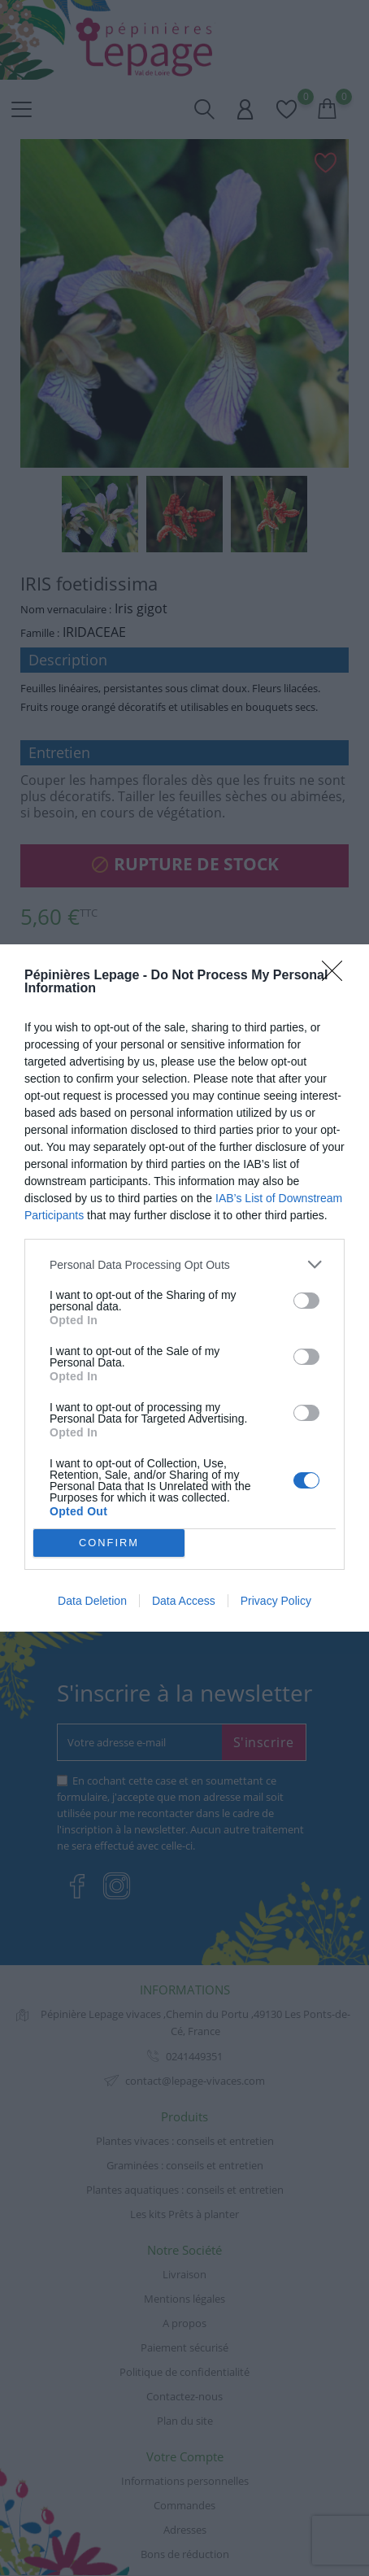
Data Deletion (92, 1600)
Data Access (183, 1600)
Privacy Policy (276, 1600)
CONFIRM (109, 1543)
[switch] (306, 1300)
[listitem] (184, 1264)
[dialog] (184, 1288)
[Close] (337, 976)
